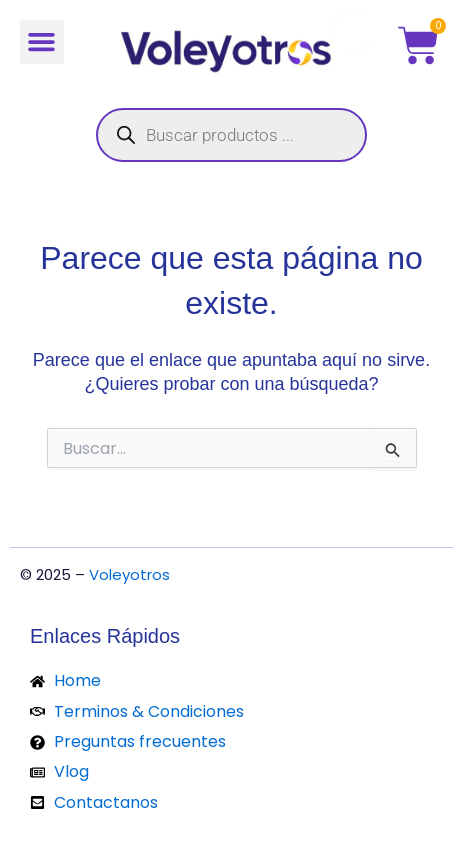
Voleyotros (129, 574)
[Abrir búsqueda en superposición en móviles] (231, 135)
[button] (42, 42)
